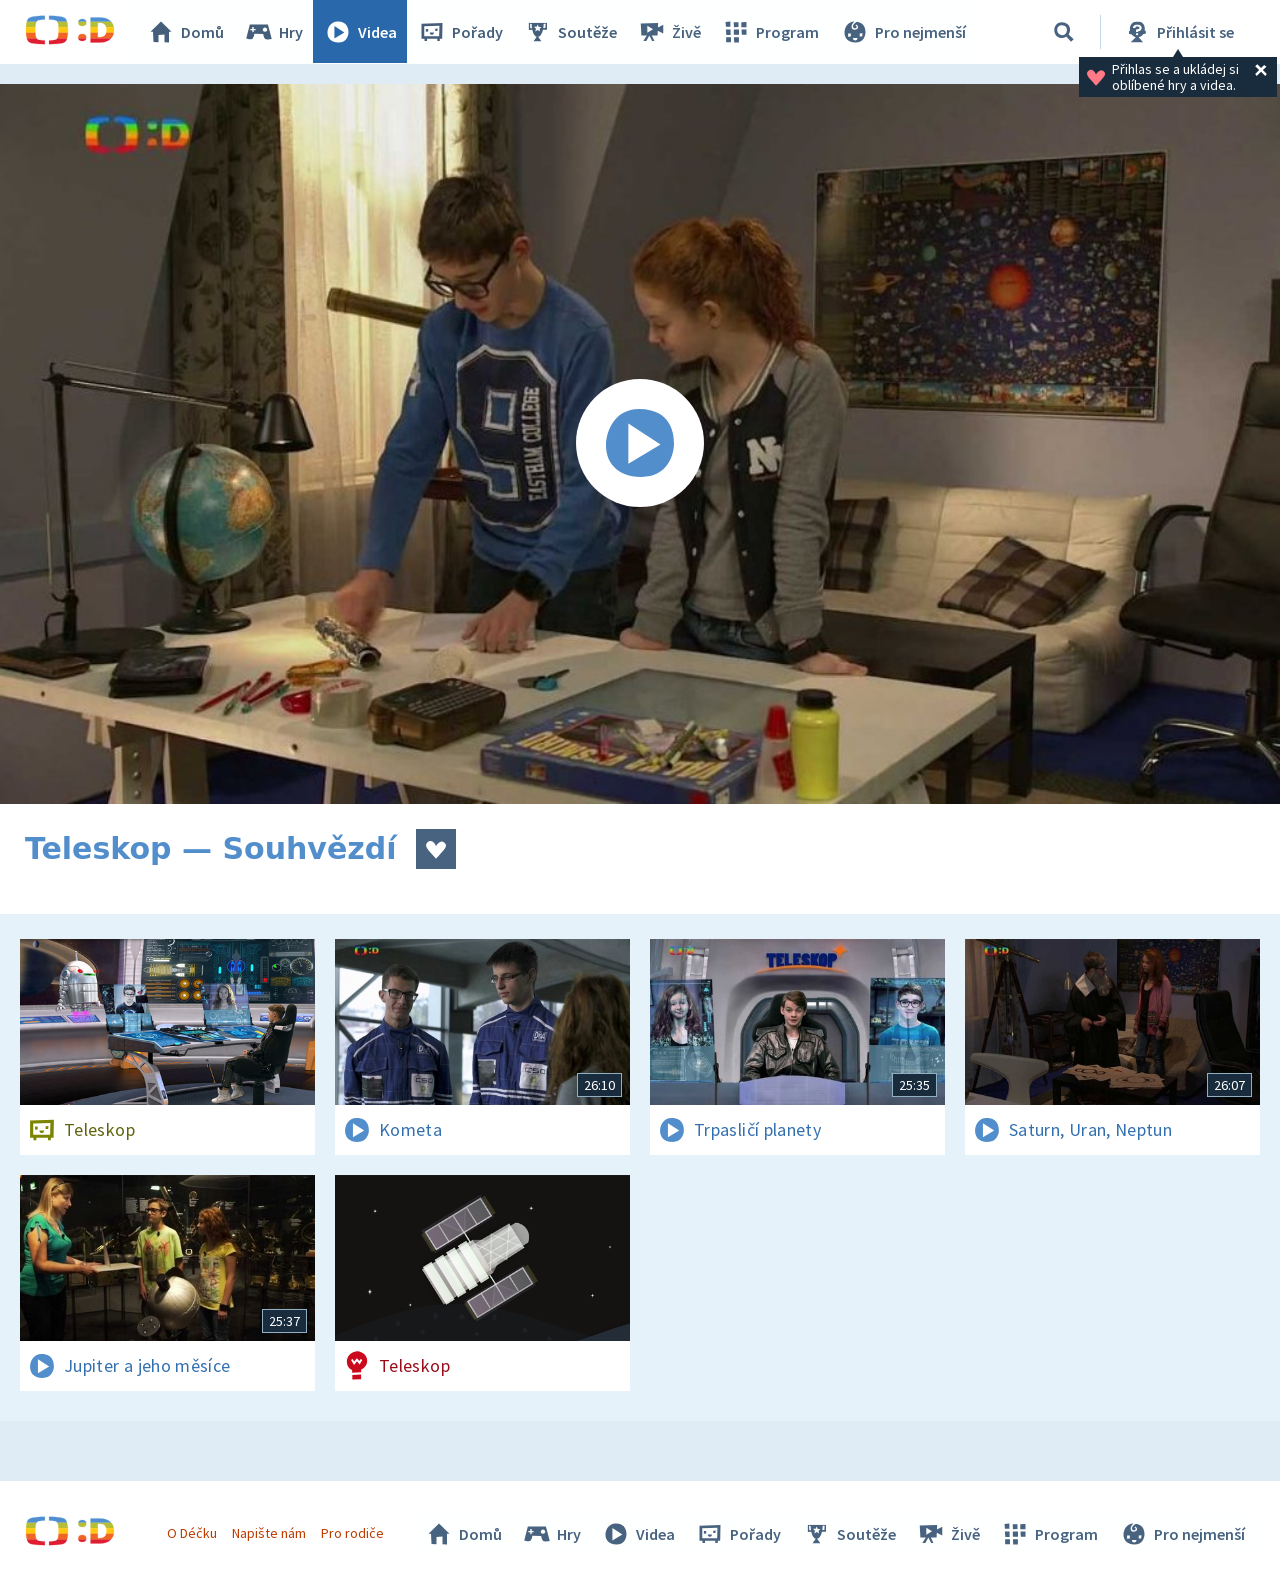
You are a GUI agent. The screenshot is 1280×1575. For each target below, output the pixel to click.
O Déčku (192, 1533)
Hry (274, 32)
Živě (670, 32)
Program (771, 32)
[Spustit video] (640, 444)
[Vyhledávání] (1064, 32)
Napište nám (269, 1533)
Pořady (461, 32)
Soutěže (571, 32)
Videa (361, 32)
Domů (186, 32)
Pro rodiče (353, 1533)
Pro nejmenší (903, 32)
